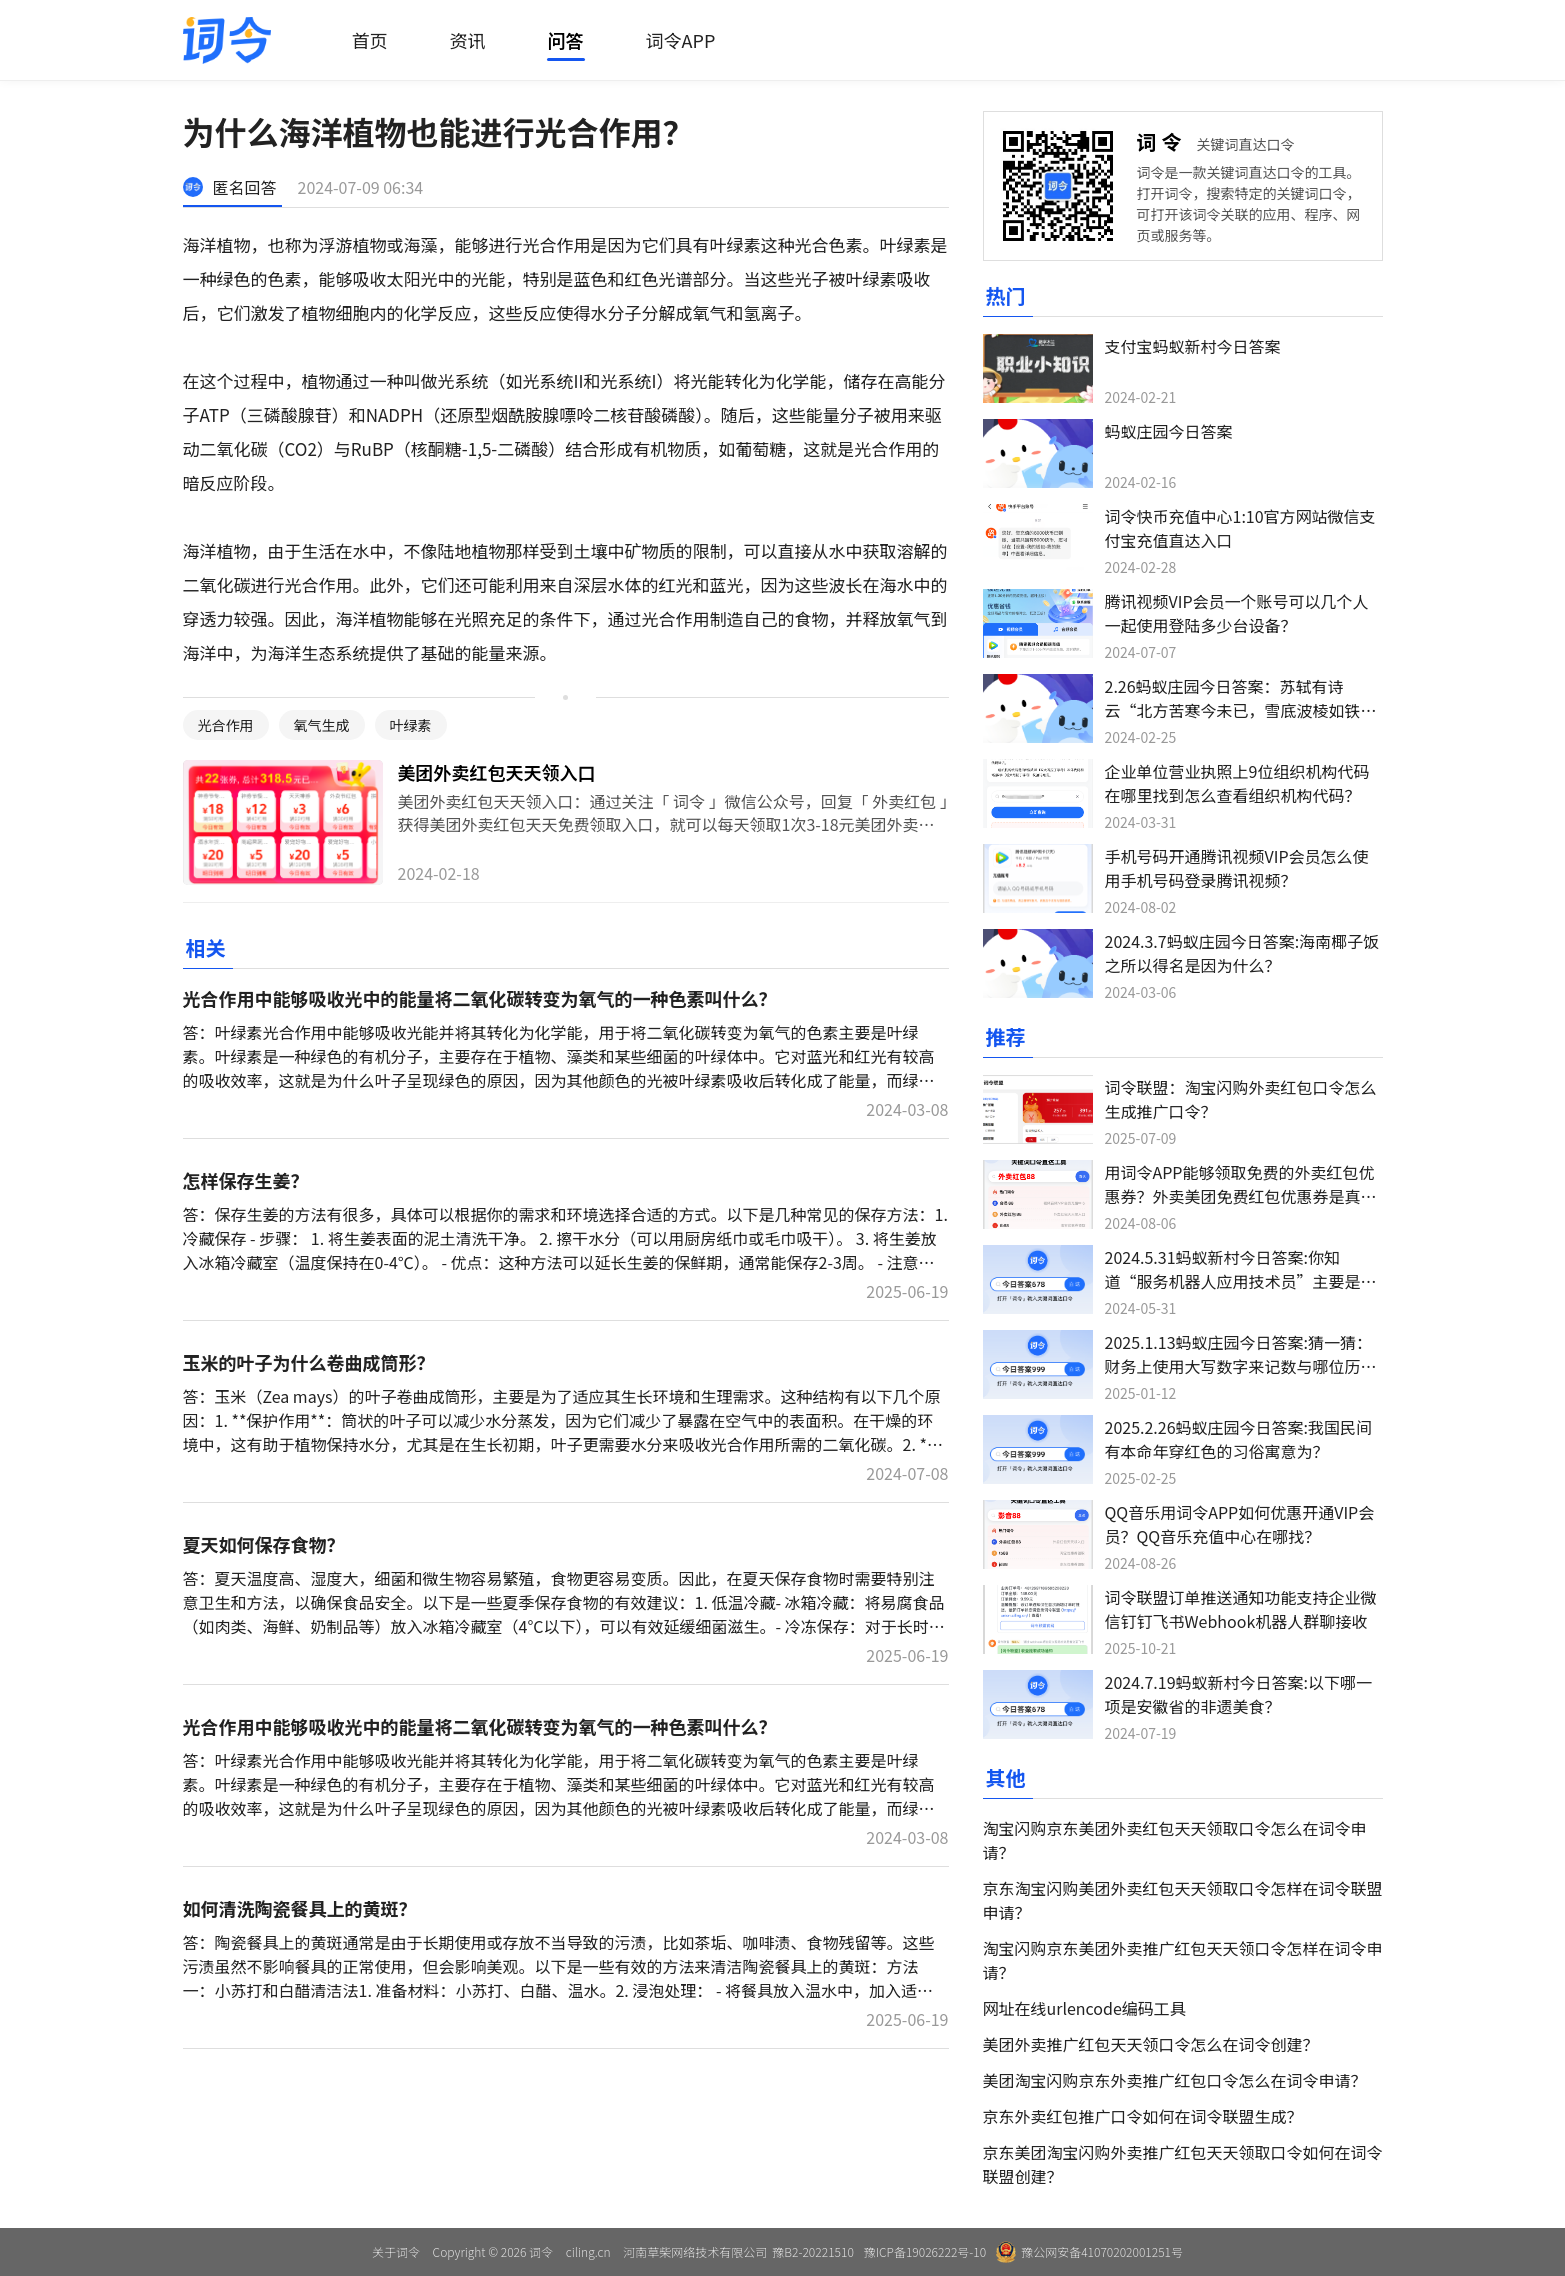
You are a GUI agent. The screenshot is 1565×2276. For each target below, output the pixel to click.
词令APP (681, 40)
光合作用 (226, 725)
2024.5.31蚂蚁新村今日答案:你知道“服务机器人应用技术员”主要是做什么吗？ (1241, 1281)
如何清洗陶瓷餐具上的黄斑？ (300, 1908)
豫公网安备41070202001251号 (1089, 2252)
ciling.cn (588, 2251)
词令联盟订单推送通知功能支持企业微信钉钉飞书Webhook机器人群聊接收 (1241, 1609)
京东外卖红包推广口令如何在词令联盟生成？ (1143, 2116)
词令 (1162, 141)
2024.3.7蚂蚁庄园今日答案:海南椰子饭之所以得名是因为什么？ (1242, 953)
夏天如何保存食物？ (264, 1544)
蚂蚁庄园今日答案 (1169, 431)
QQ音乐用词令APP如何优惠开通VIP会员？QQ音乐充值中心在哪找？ (1240, 1524)
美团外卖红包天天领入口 (497, 772)
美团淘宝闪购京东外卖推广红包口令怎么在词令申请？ (1175, 2080)
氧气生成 (322, 725)
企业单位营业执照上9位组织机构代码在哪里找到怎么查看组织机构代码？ (1237, 783)
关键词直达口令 (1246, 144)
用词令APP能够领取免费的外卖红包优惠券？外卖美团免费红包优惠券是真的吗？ (1241, 1196)
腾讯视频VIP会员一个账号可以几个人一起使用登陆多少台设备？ (1237, 613)
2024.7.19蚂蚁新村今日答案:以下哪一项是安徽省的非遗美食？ (1239, 1694)
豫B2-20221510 (812, 2251)
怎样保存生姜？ (246, 1180)
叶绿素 (411, 725)
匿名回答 (245, 187)
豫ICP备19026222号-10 (925, 2251)
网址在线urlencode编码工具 (1084, 2008)
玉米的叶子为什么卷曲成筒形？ (309, 1362)
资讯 (468, 40)
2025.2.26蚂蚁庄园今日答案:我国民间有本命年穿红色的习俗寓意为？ (1239, 1439)
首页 (370, 40)
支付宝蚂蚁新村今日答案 (1193, 346)
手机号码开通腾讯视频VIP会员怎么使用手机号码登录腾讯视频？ (1237, 868)
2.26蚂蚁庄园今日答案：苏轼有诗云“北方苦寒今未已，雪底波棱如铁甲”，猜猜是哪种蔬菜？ (1233, 710)
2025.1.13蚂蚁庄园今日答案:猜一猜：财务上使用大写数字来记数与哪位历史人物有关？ (1241, 1366)
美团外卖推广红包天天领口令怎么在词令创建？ (1151, 2044)
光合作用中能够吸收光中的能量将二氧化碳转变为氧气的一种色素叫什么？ (480, 998)
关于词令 (396, 2251)
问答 (566, 40)
